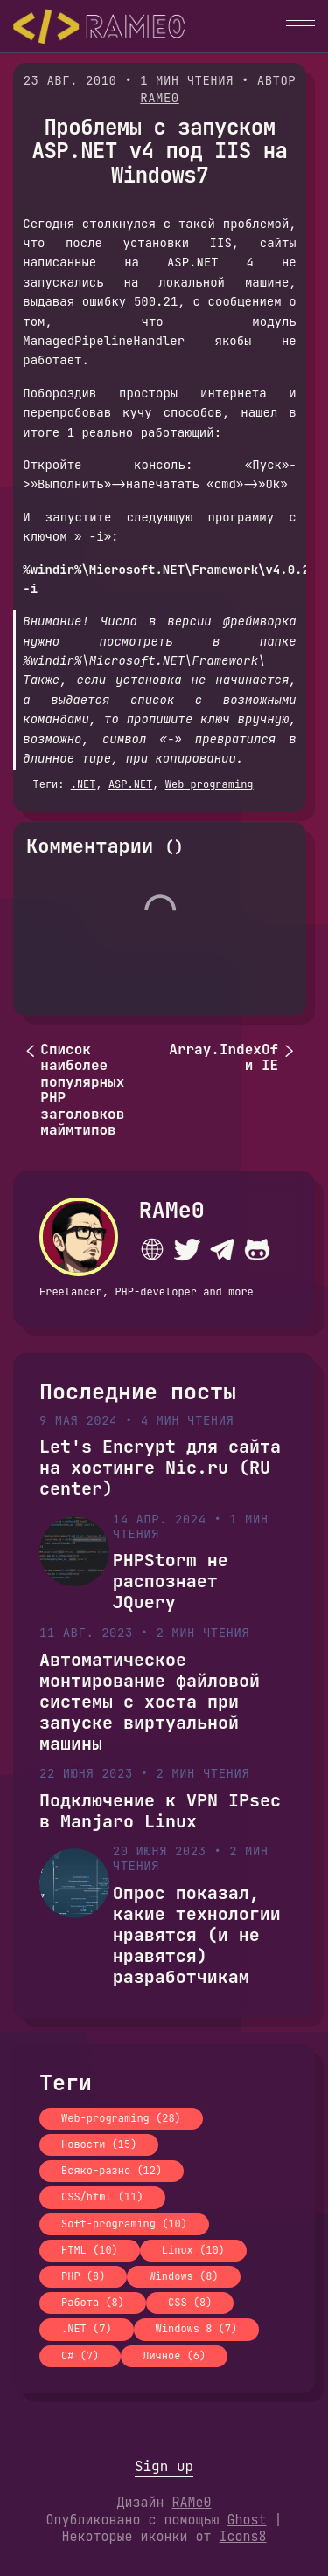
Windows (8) (183, 2276)
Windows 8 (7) (197, 2329)
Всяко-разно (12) (111, 2171)
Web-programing (209, 784)
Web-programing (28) (121, 2118)
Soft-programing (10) (124, 2224)
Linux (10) (193, 2250)
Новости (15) (98, 2144)
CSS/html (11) (102, 2197)
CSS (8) (190, 2303)
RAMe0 (159, 98)
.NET (83, 784)
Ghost (246, 2520)
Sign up (164, 2466)
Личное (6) (174, 2356)
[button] (300, 25)
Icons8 (243, 2536)
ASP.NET (130, 784)
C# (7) (80, 2356)
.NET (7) (86, 2329)
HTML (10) (89, 2250)
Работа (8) (92, 2303)
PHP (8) (83, 2276)
